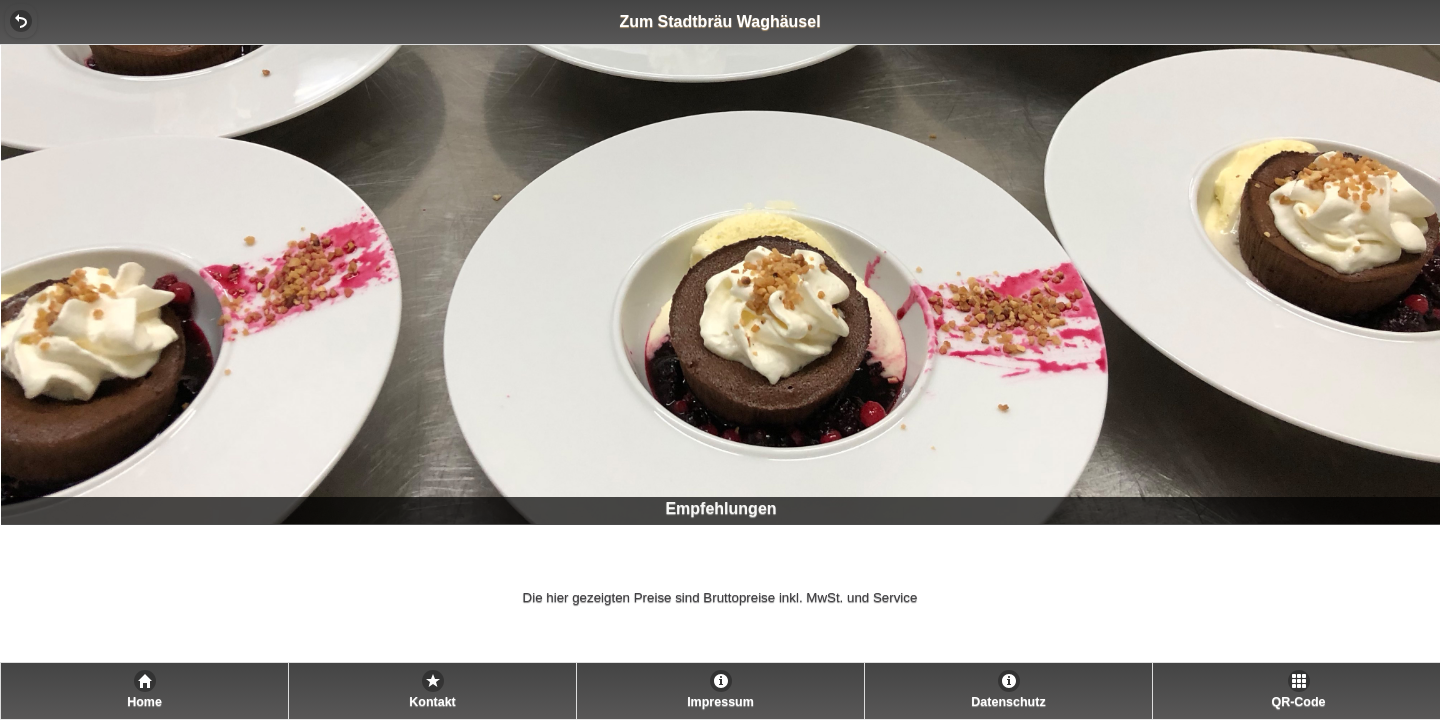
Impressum (720, 702)
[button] (21, 21)
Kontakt (432, 702)
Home (144, 702)
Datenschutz (1008, 702)
